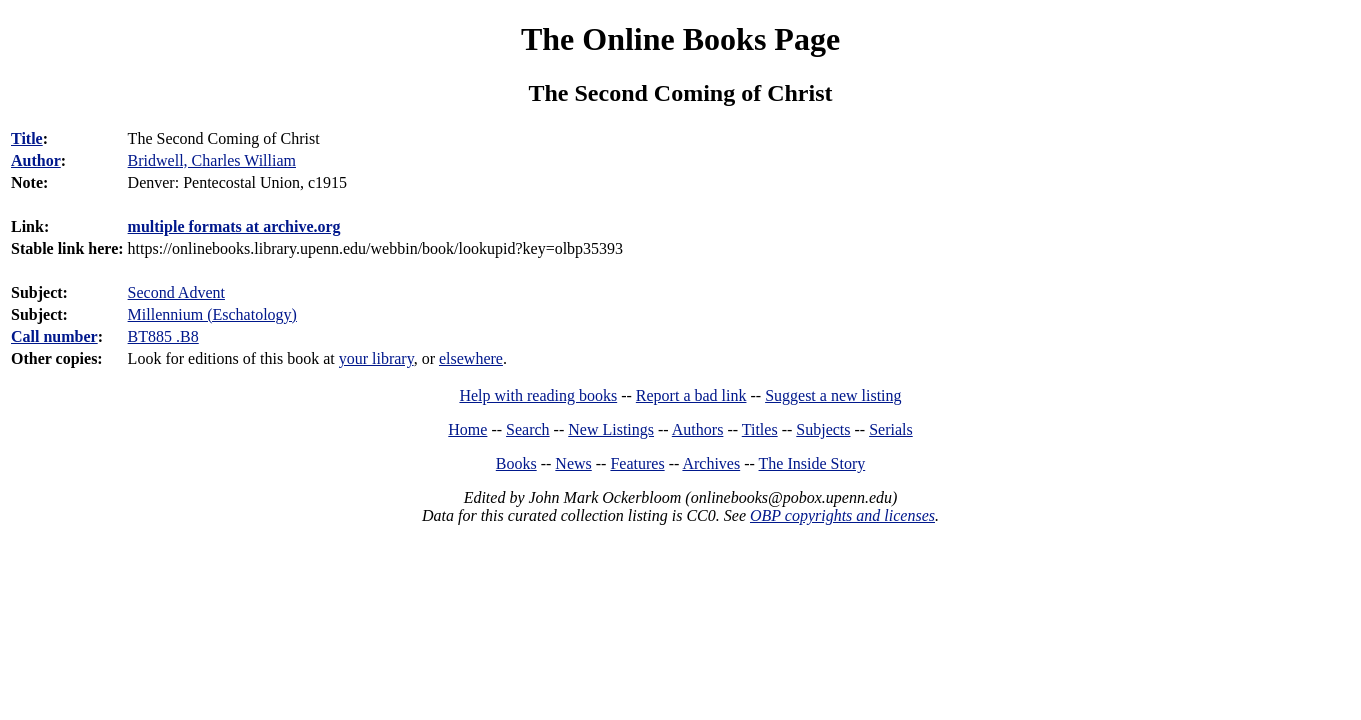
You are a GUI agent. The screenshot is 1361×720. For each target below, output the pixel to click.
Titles (760, 429)
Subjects (823, 429)
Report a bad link (691, 395)
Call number (54, 336)
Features (637, 463)
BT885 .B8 (163, 336)
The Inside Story (812, 463)
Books (516, 463)
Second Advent (176, 292)
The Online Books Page (680, 39)
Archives (711, 463)
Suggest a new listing (833, 395)
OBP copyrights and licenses (842, 515)
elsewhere (471, 358)
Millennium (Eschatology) (212, 314)
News (573, 463)
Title (27, 138)
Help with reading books (538, 395)
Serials (891, 429)
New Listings (611, 429)
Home (467, 429)
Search (528, 429)
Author (36, 160)
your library (376, 358)
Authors (698, 429)
